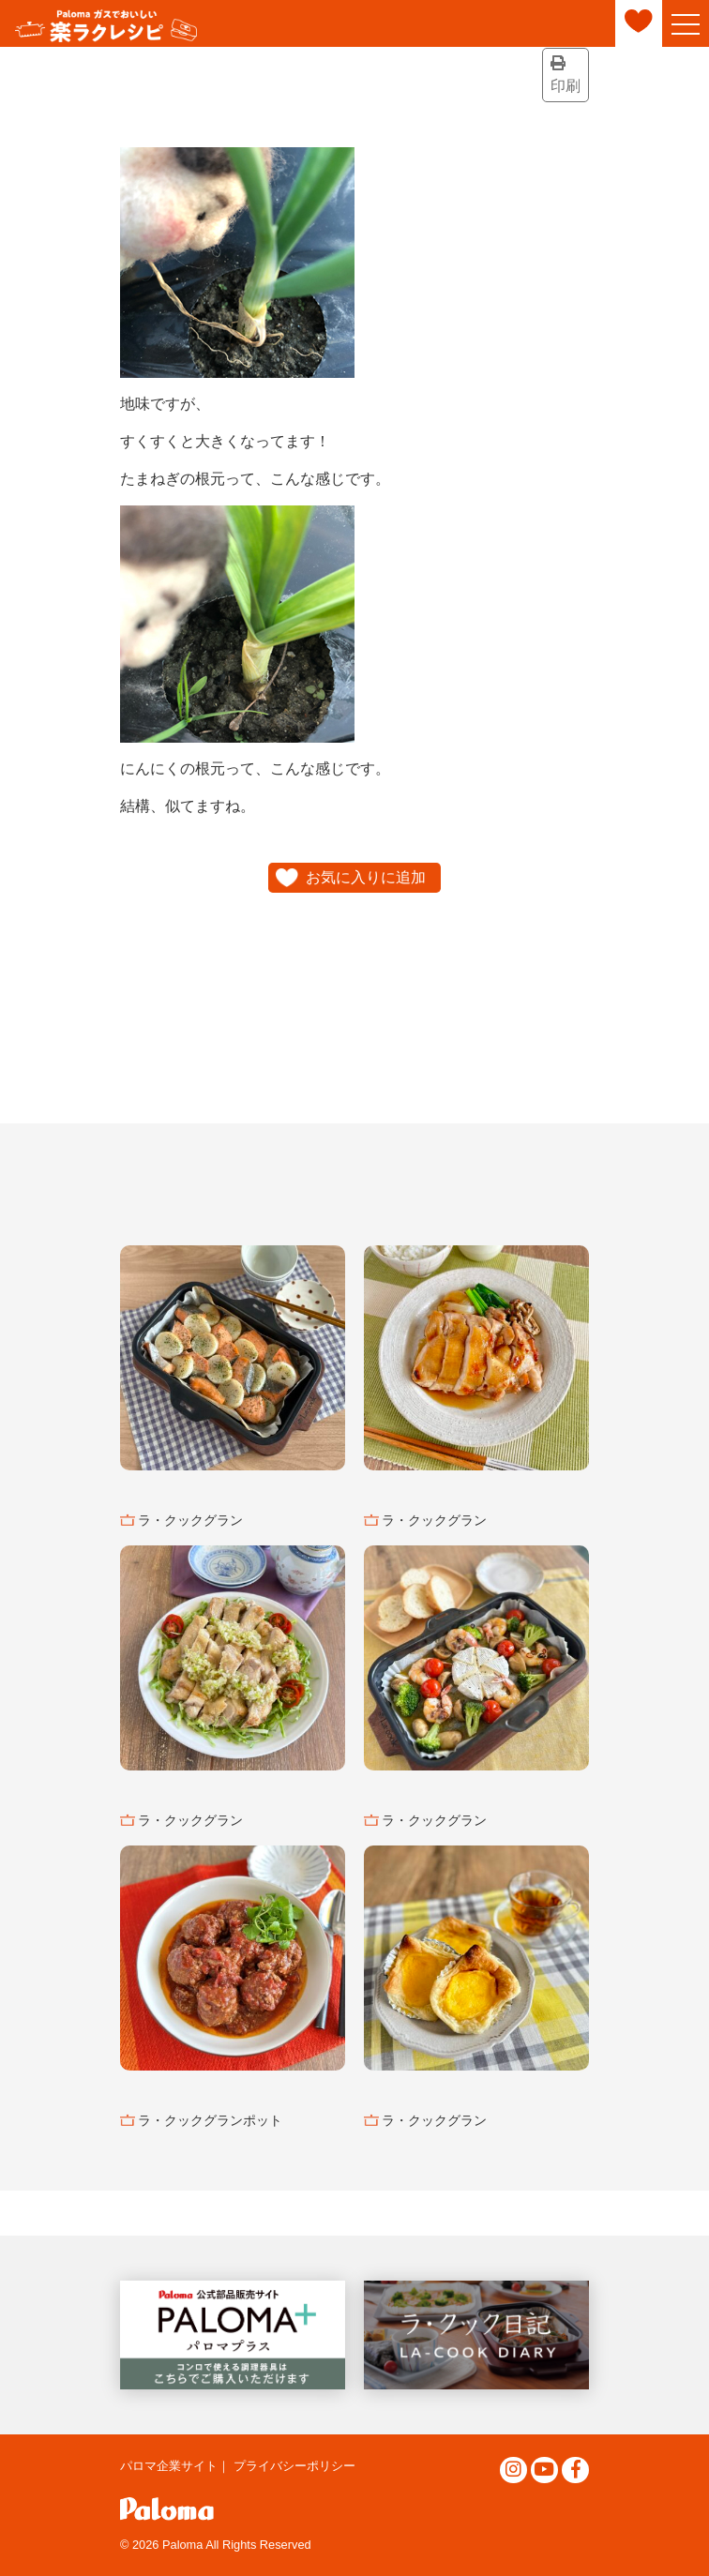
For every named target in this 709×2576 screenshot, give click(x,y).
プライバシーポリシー (294, 2466)
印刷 (566, 74)
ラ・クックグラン (190, 1520)
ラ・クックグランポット (210, 2120)
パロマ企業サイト (169, 2466)
